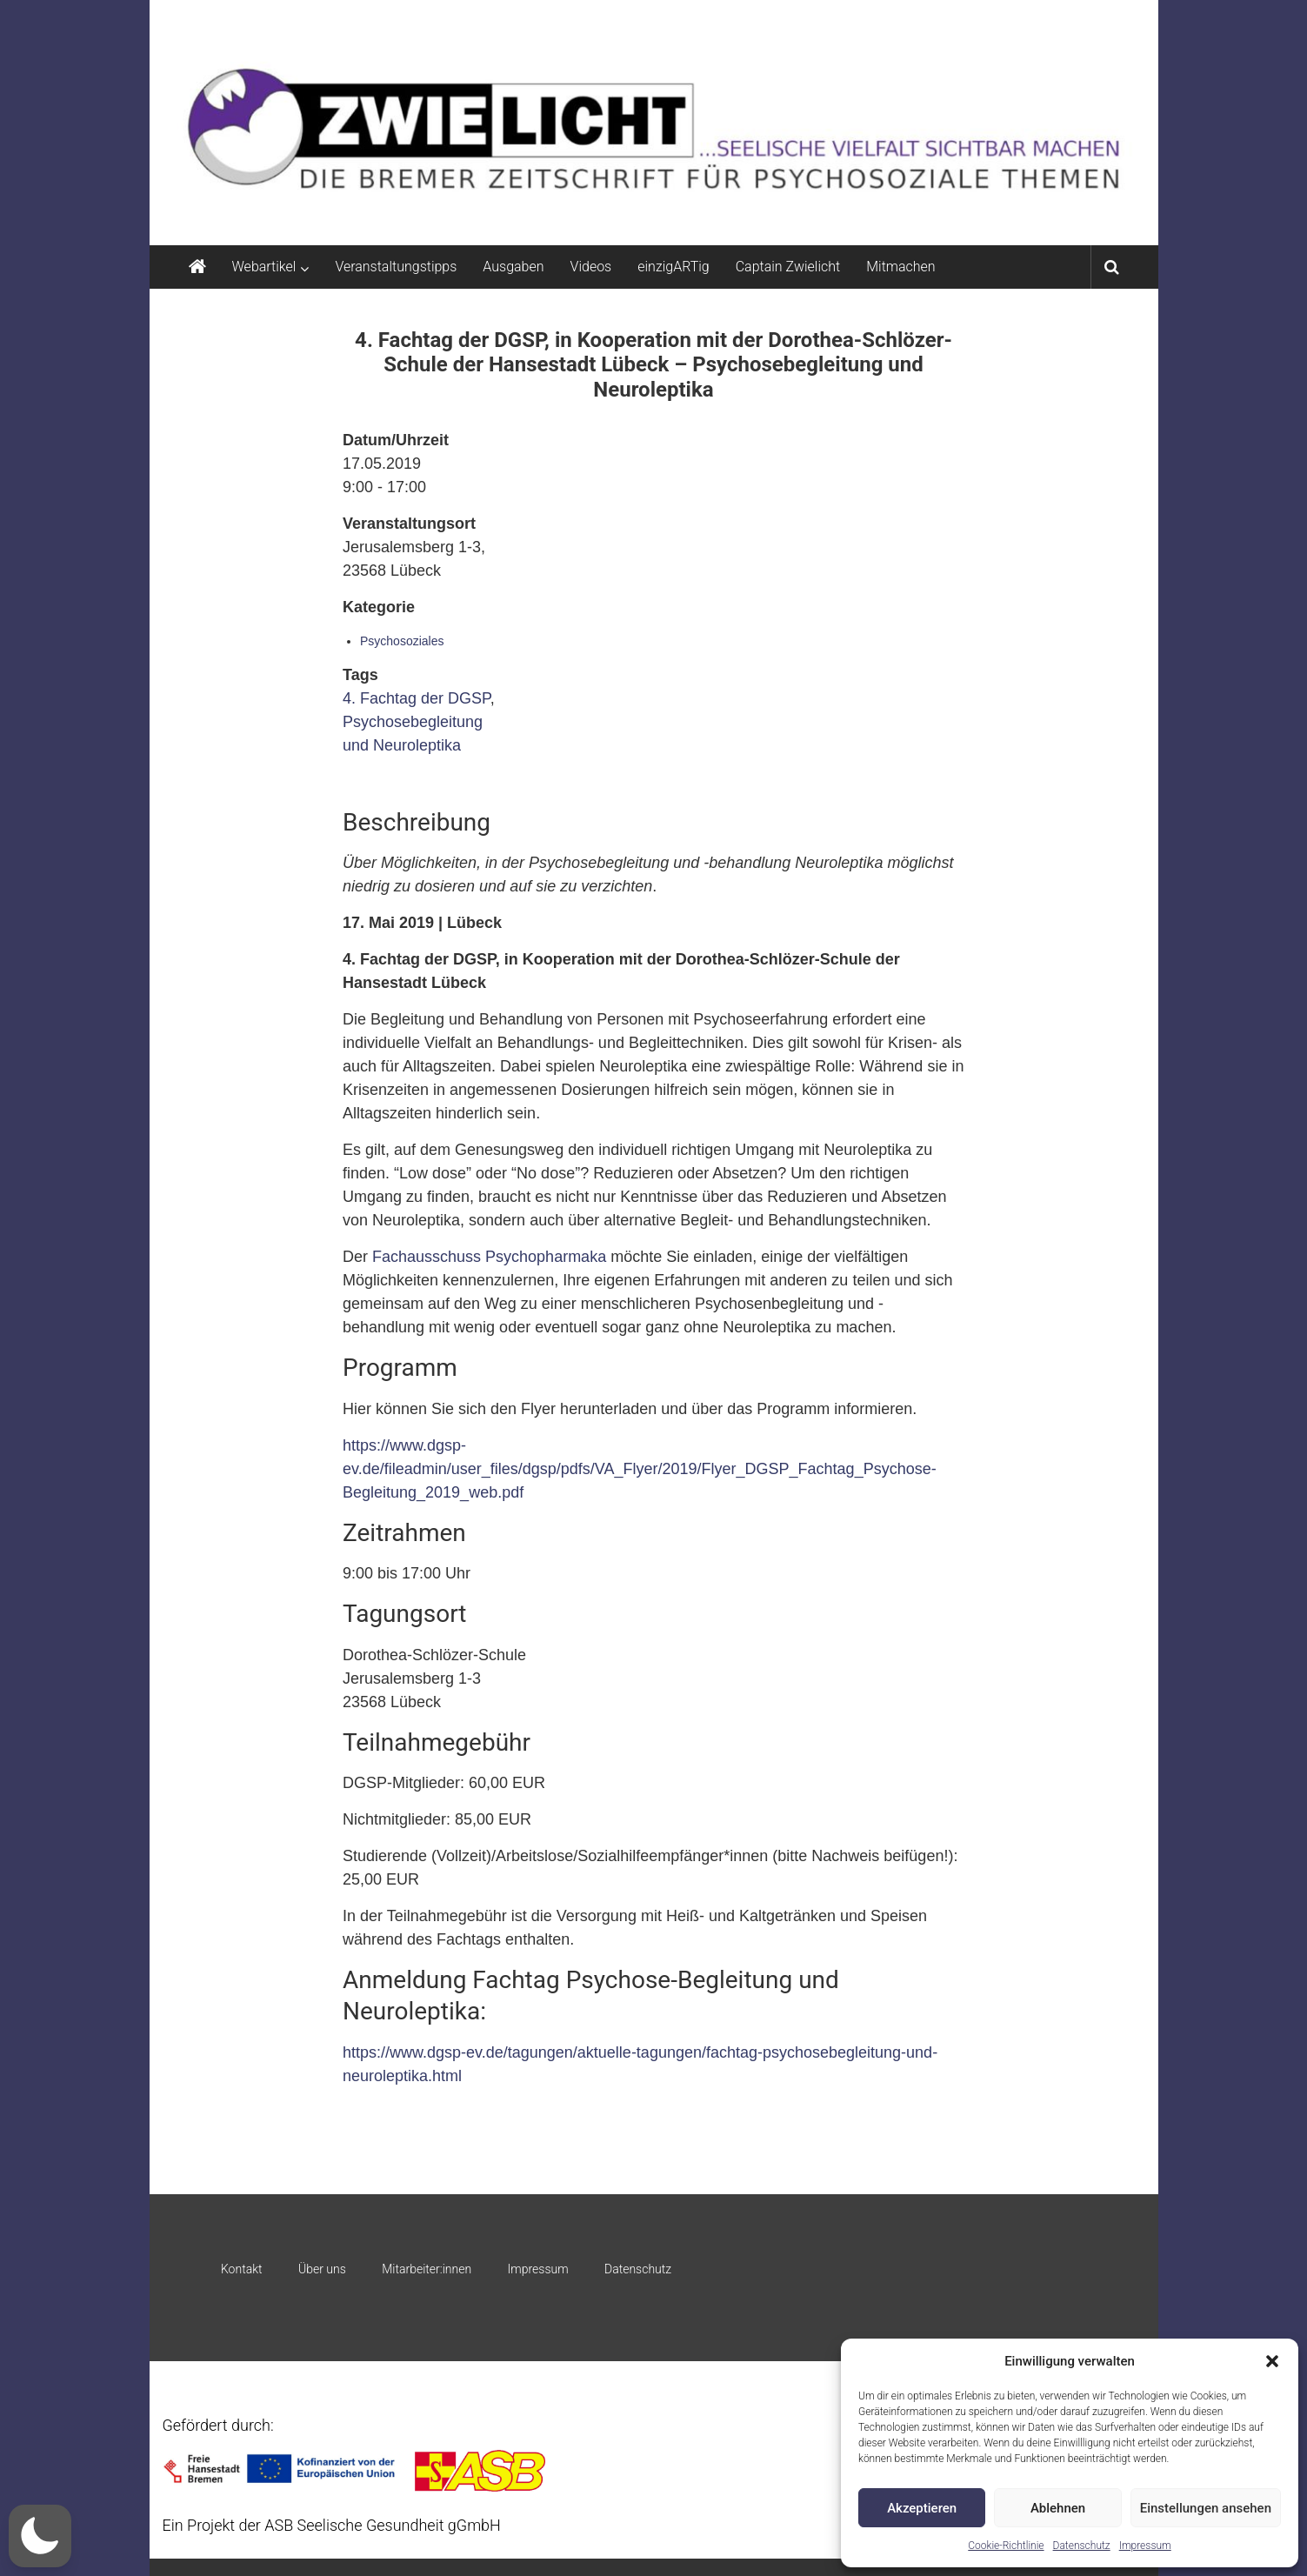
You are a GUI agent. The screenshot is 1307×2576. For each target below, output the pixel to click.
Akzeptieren (922, 2508)
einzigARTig (673, 266)
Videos (591, 266)
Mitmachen (900, 266)
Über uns (322, 2269)
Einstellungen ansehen (1205, 2508)
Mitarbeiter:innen (426, 2269)
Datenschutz (1081, 2545)
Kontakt (242, 2269)
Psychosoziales (402, 641)
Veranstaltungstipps (396, 266)
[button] (1272, 2361)
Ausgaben (513, 266)
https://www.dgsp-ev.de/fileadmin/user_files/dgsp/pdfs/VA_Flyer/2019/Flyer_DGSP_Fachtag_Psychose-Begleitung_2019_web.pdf (640, 1469)
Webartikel (264, 266)
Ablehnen (1057, 2508)
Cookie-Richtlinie (1006, 2545)
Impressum (1145, 2545)
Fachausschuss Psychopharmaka (489, 1256)
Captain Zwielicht (788, 266)
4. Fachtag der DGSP (416, 698)
